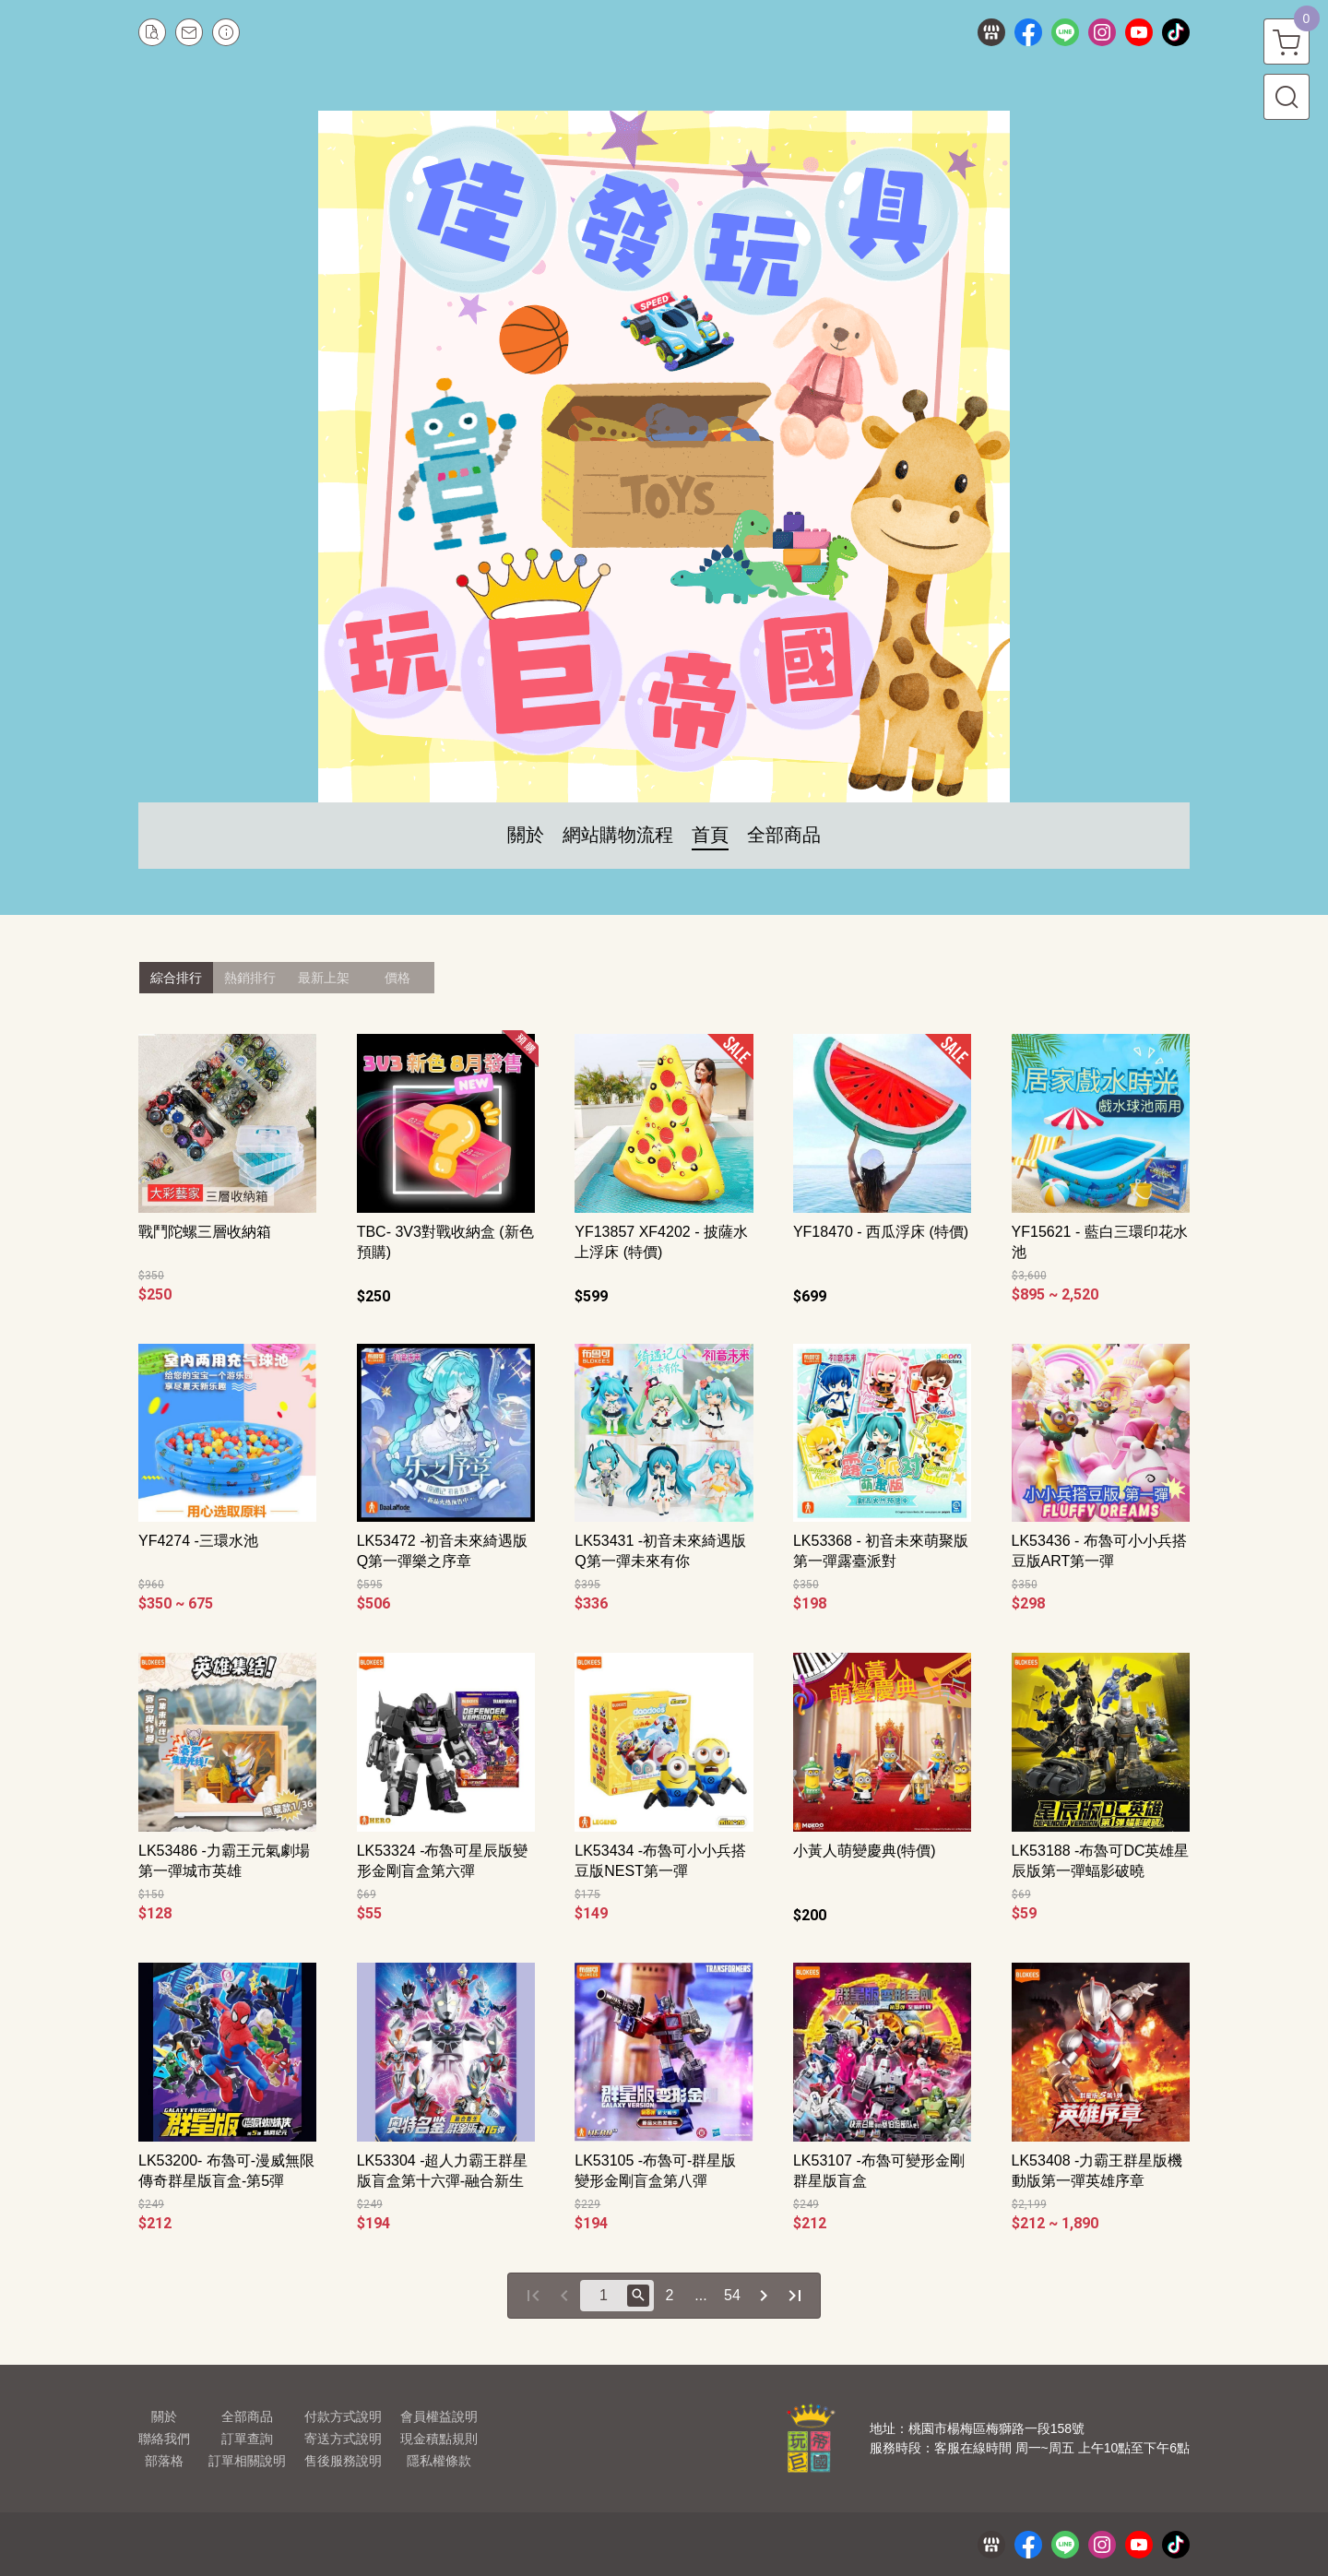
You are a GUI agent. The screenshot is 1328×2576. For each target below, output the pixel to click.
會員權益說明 (439, 2416)
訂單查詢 (247, 2438)
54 (732, 2295)
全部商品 (247, 2416)
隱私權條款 (439, 2460)
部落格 (164, 2460)
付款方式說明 (343, 2416)
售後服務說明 (343, 2460)
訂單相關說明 (247, 2460)
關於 (164, 2416)
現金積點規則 (439, 2438)
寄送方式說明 (343, 2438)
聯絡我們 (164, 2438)
